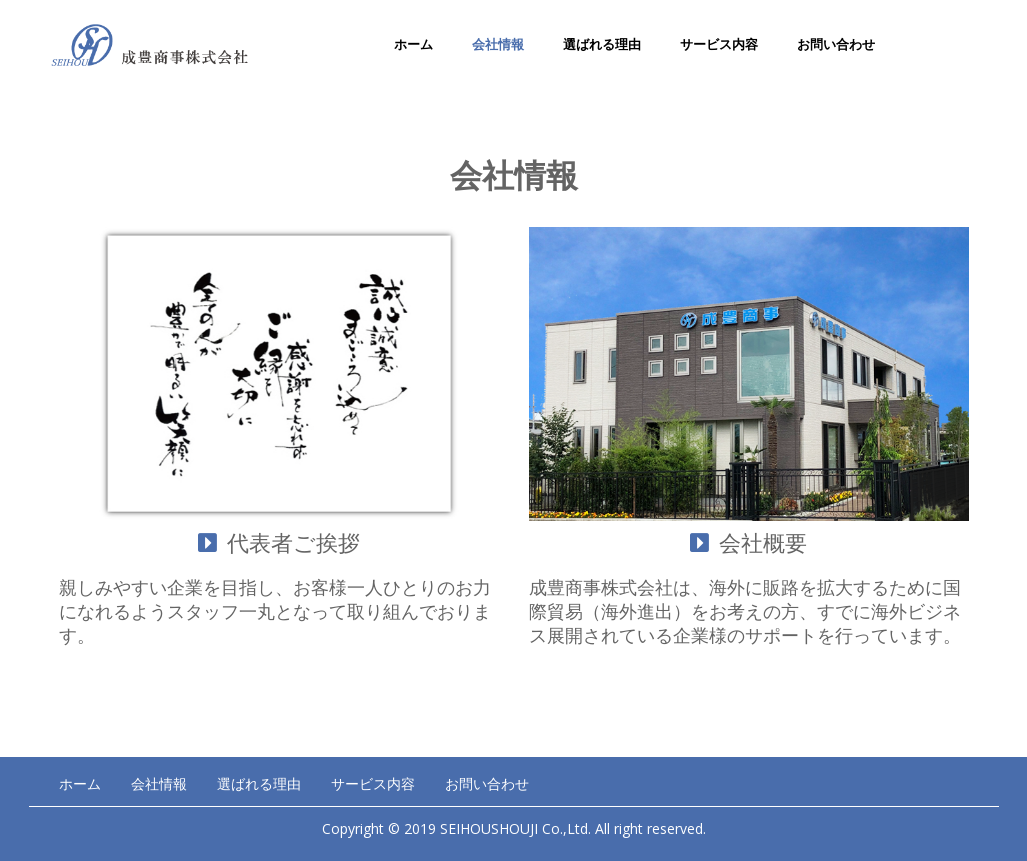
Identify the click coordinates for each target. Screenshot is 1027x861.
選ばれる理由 (602, 44)
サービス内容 (719, 44)
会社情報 (498, 44)
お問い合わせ (836, 44)
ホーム (413, 44)
